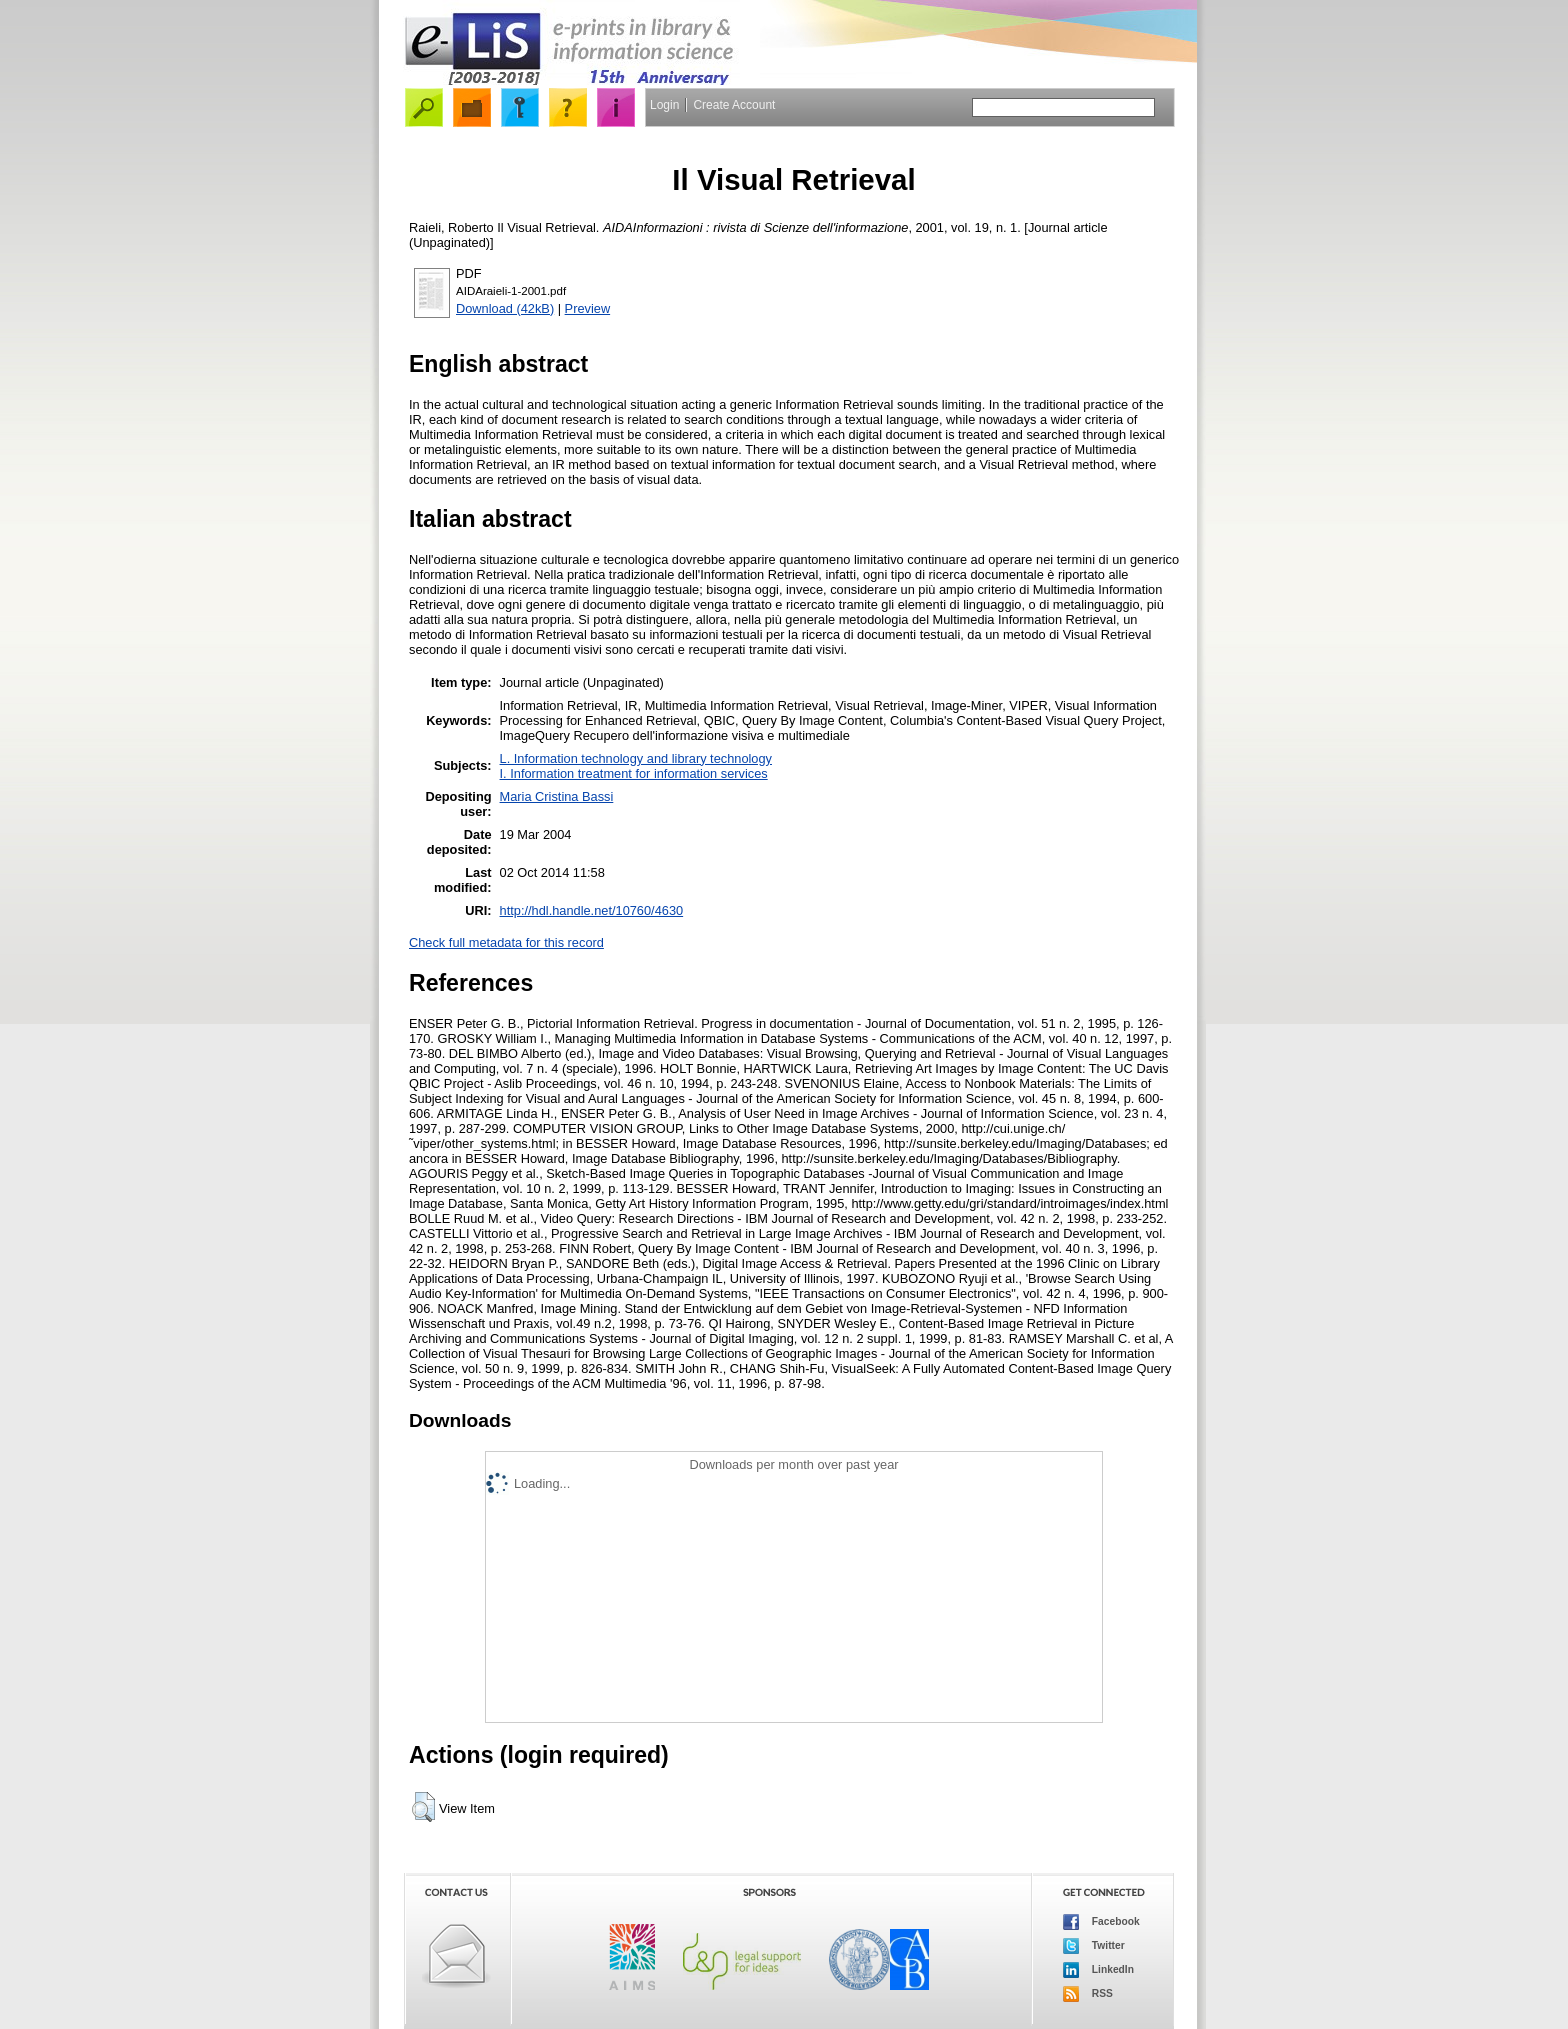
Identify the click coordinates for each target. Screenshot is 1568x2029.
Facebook (1101, 1922)
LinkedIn (1098, 1970)
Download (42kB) (505, 308)
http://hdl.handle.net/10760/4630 (592, 910)
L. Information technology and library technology (636, 758)
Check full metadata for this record (506, 942)
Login (664, 105)
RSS (1088, 1994)
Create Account (734, 105)
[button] (423, 1807)
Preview (588, 308)
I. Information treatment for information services (634, 773)
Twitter (1094, 1946)
